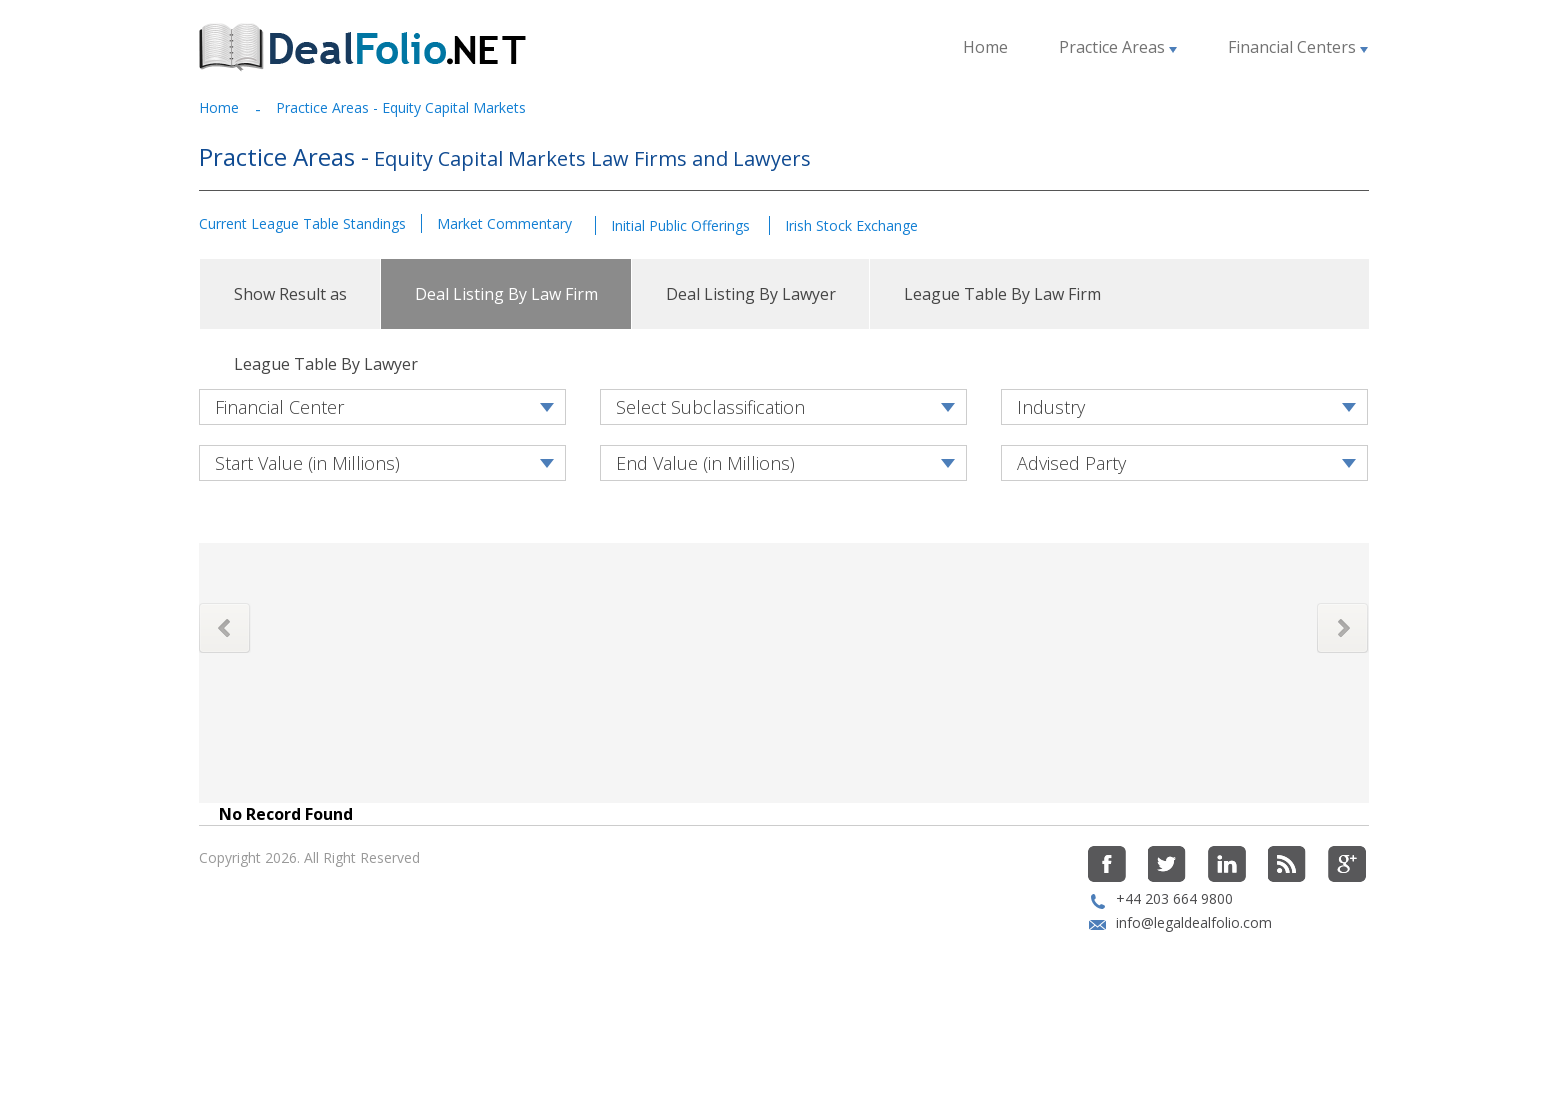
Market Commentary (504, 223)
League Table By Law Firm (1002, 294)
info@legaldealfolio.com (1194, 989)
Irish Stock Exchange (851, 225)
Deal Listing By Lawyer (751, 294)
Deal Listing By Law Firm (506, 294)
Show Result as (290, 294)
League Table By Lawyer (326, 364)
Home (985, 47)
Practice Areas (1118, 47)
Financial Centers (1298, 47)
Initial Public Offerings (682, 225)
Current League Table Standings (302, 223)
